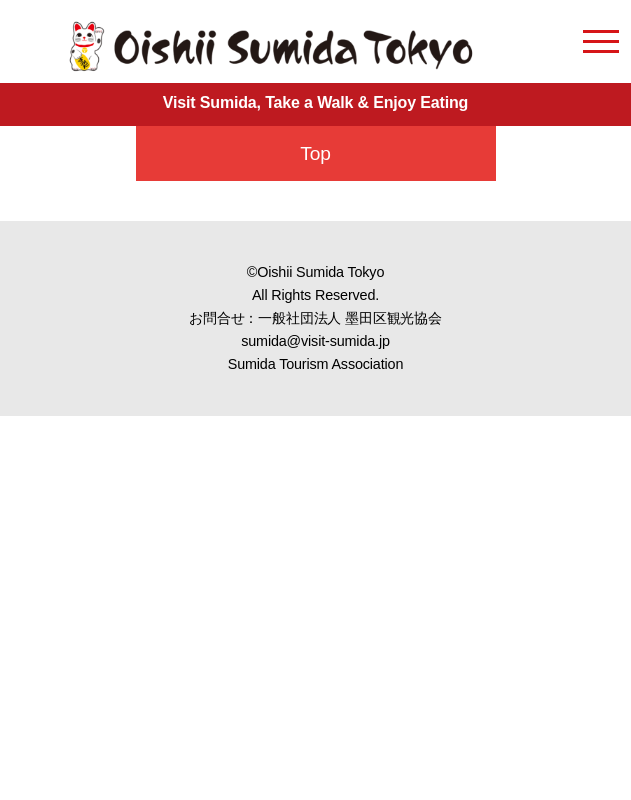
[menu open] (601, 45)
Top (315, 153)
